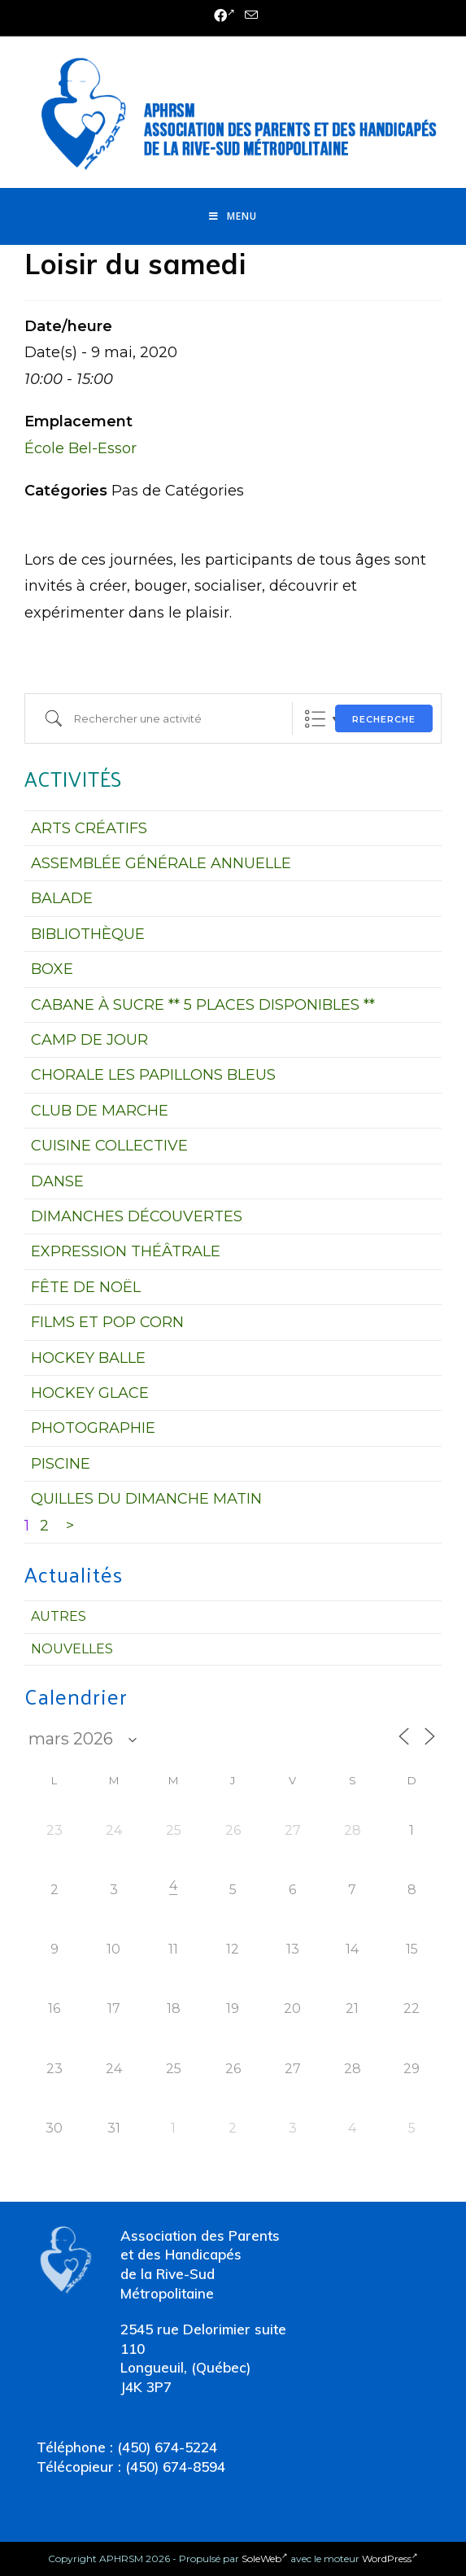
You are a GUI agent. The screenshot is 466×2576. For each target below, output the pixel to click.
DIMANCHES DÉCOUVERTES (136, 1216)
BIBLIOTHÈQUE (88, 934)
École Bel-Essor (80, 448)
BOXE (52, 969)
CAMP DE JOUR (89, 1040)
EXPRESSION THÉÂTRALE (125, 1251)
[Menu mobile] (233, 216)
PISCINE (60, 1464)
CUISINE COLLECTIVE (109, 1146)
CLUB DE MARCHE (99, 1111)
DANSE (57, 1181)
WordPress (390, 2558)
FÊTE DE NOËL (86, 1287)
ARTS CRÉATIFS (89, 828)
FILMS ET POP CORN (107, 1322)
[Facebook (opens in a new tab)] (224, 16)
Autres (58, 1616)
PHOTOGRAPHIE (93, 1428)
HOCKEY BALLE (88, 1358)
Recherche (384, 719)
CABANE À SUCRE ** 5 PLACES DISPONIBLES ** (203, 1005)
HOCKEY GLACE (90, 1393)
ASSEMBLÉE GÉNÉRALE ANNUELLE (161, 863)
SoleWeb (265, 2558)
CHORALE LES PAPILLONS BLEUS (153, 1075)
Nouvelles (72, 1649)
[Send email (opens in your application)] (249, 16)
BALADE (62, 898)
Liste (315, 719)
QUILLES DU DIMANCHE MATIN (146, 1499)
